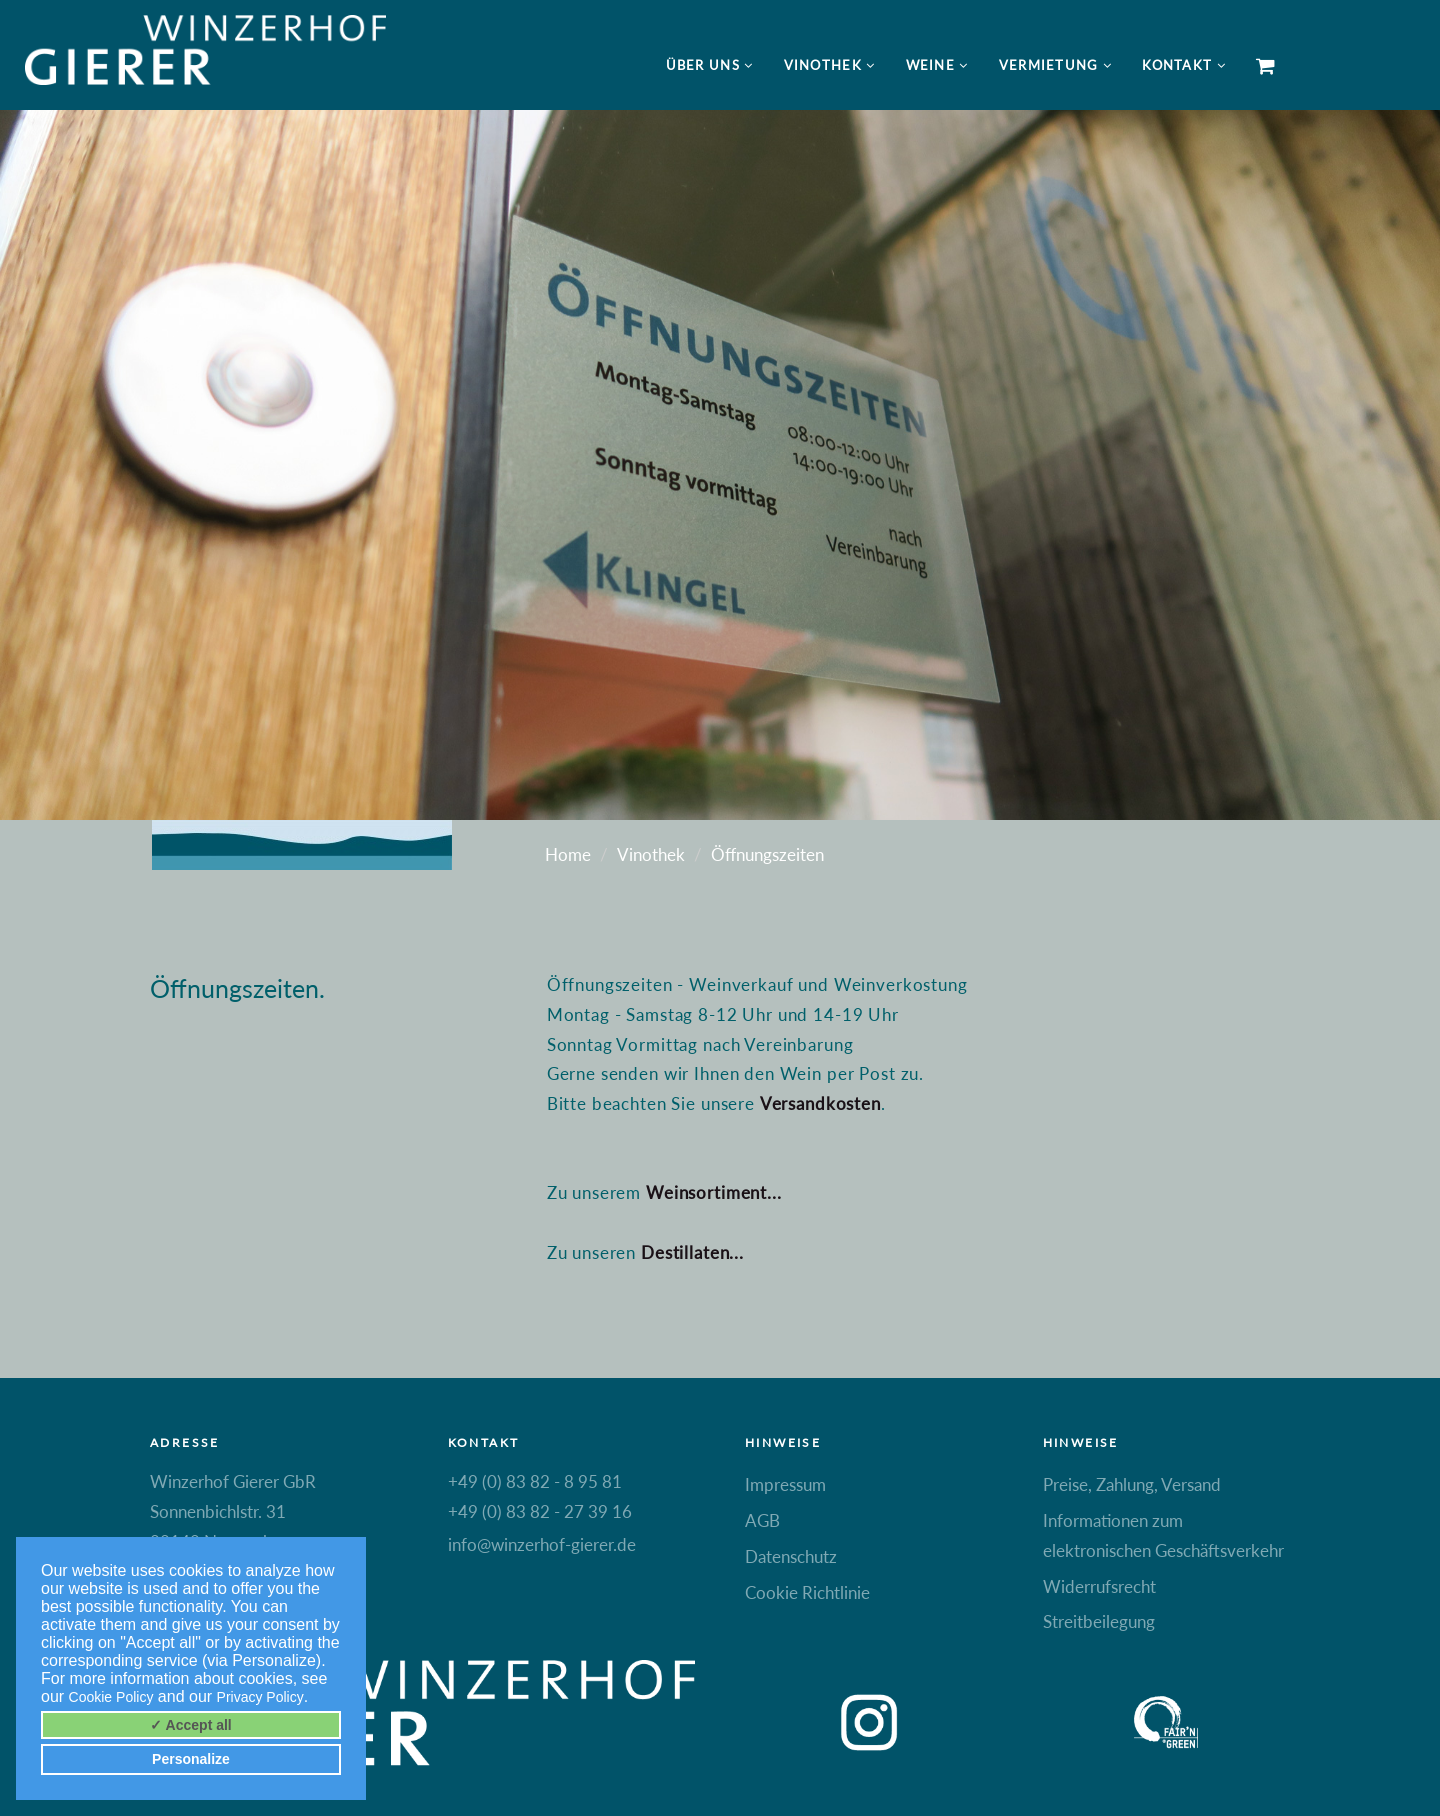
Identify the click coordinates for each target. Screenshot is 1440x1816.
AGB (762, 1520)
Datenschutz (791, 1556)
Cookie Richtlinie (807, 1592)
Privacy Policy (260, 1697)
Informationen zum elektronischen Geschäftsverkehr (1163, 1535)
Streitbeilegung (1099, 1621)
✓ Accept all (191, 1725)
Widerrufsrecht (1099, 1586)
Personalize (191, 1759)
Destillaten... (692, 1252)
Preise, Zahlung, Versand (1132, 1484)
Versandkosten (820, 1103)
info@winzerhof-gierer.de (542, 1544)
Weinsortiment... (714, 1192)
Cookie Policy (111, 1697)
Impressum (785, 1484)
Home (568, 854)
